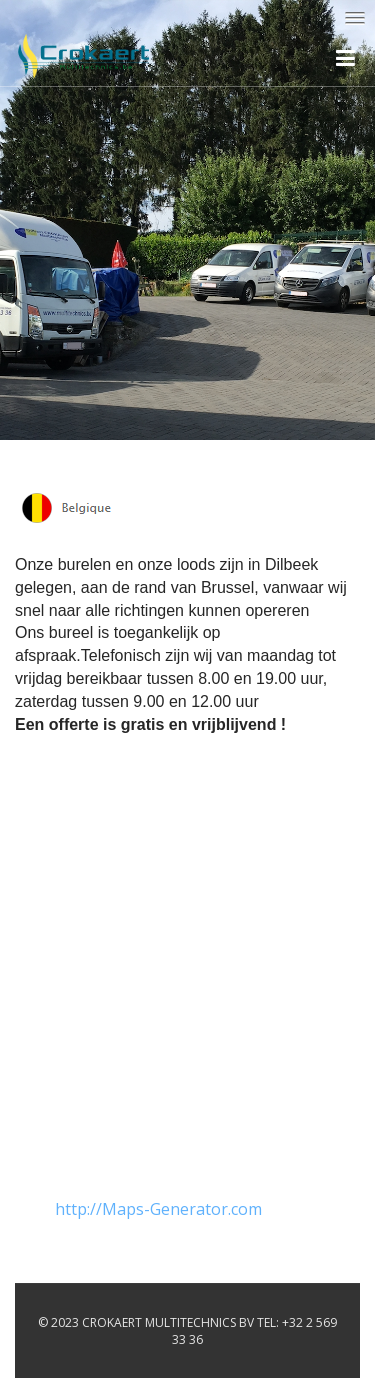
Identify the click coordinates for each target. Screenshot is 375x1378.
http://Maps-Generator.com (158, 1209)
